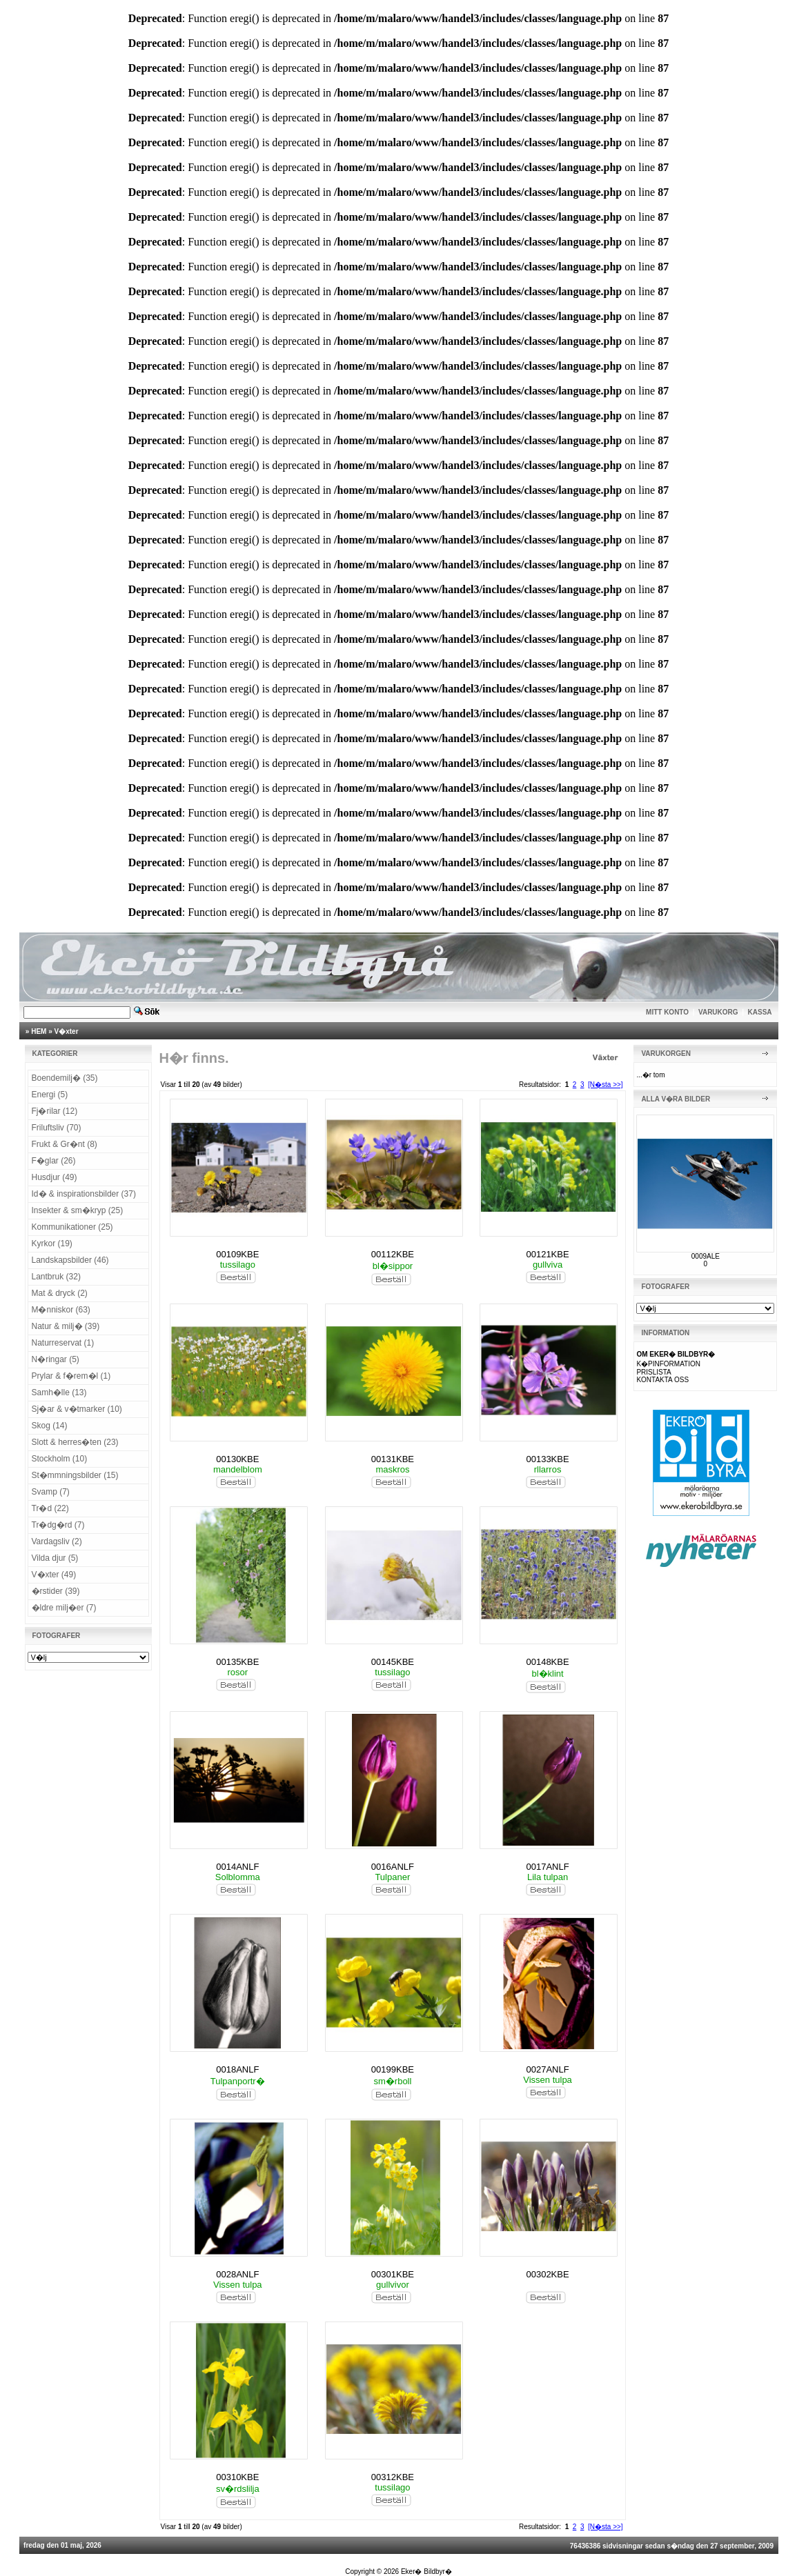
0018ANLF (237, 2069)
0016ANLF (392, 1866)
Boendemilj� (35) (65, 1078)
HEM (38, 1031)
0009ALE (705, 1256)
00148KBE (547, 1662)
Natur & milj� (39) (66, 1326)
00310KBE (237, 2477)
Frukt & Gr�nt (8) (64, 1144)
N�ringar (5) (55, 1359)
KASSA (760, 1012)
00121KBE (547, 1254)
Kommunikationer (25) (72, 1227)
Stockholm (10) (60, 1459)
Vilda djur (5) (55, 1558)
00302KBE (547, 2274)
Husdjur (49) (54, 1177)
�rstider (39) (56, 1591)
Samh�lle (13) (59, 1392)
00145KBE (392, 1662)
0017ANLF (547, 1866)
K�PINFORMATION (668, 1364)
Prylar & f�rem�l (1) (71, 1376)
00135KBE (237, 1662)
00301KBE (392, 2274)
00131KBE (392, 1459)
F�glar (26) (54, 1161)
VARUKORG (718, 1012)
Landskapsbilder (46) (70, 1260)
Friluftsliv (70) (56, 1127)
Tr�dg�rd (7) (58, 1525)
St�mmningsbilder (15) (75, 1475)
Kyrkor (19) (52, 1243)
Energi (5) (50, 1094)
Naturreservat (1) (63, 1343)
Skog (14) (50, 1425)
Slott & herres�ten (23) (75, 1442)
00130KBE (237, 1459)
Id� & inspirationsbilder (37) (84, 1194)
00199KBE (392, 2069)
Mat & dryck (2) (60, 1293)
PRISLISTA (653, 1372)
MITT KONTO (667, 1012)
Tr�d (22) (50, 1508)
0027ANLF (547, 2069)
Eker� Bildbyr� (426, 2571)
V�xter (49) (54, 1574)
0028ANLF (237, 2274)
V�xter (67, 1031)
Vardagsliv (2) (57, 1541)
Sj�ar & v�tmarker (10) (77, 1409)
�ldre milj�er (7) (64, 1608)
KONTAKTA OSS (662, 1380)
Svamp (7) (51, 1492)
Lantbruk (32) (56, 1276)
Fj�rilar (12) (55, 1111)
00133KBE (547, 1459)
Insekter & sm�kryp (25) (78, 1210)
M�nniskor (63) (61, 1310)
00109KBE (237, 1254)
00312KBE (392, 2477)
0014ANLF (237, 1866)
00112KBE (392, 1254)
